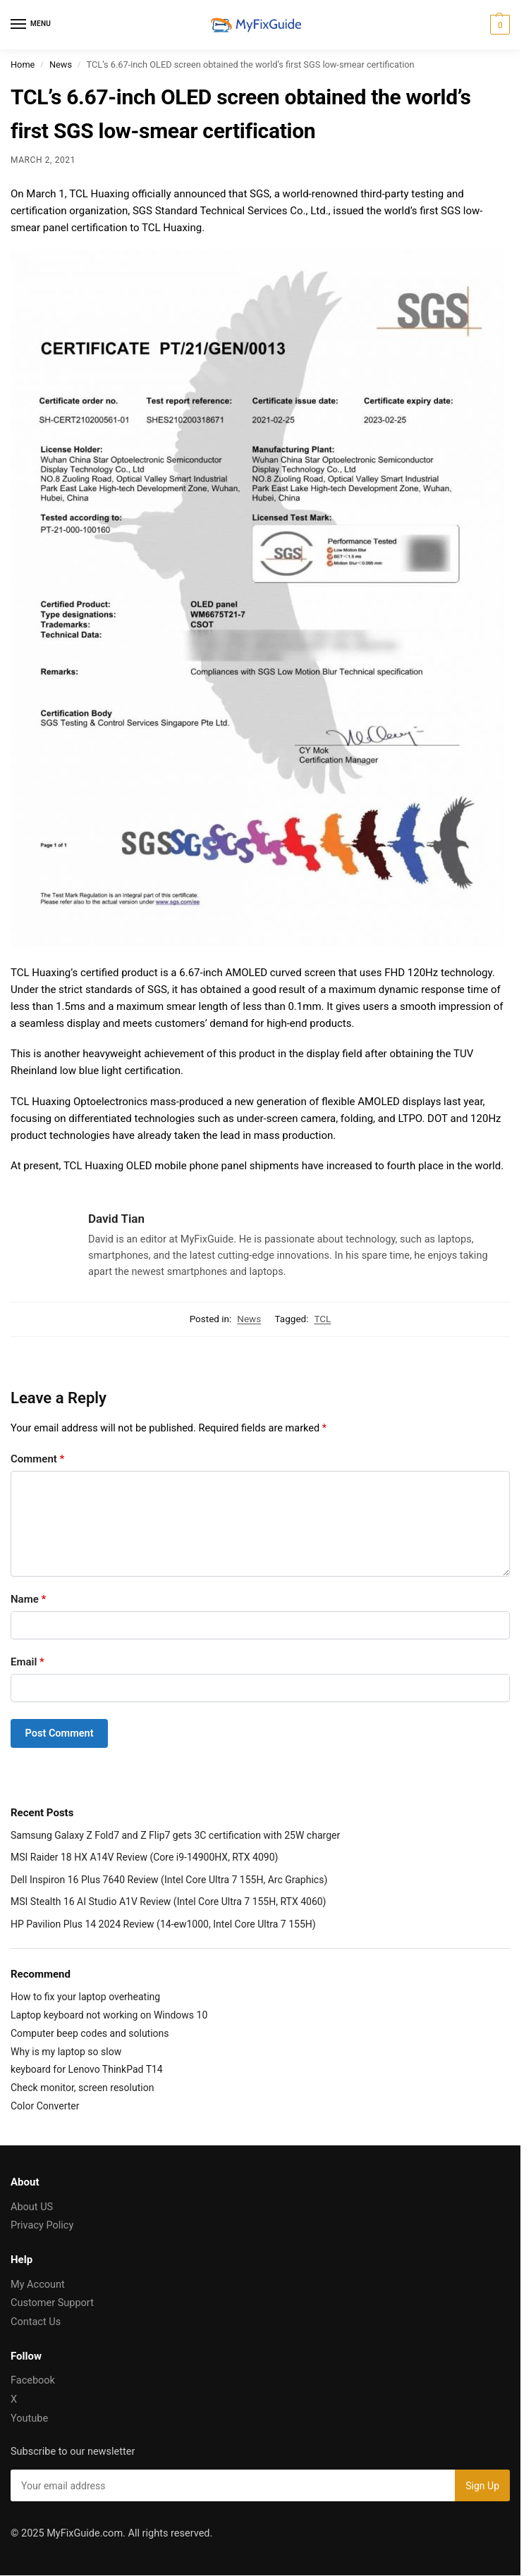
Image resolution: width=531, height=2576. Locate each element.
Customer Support (52, 2303)
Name (28, 1599)
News (60, 64)
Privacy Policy (42, 2225)
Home (23, 64)
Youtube (29, 2418)
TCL (322, 1318)
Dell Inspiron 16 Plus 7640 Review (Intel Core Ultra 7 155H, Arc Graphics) (169, 1879)
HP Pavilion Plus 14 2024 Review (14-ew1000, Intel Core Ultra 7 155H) (163, 1924)
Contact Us (36, 2322)
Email (27, 1662)
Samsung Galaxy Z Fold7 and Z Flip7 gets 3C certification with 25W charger (175, 1835)
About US (32, 2207)
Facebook (33, 2380)
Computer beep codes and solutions (90, 2033)
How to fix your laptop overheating (85, 1996)
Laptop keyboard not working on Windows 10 (109, 2015)
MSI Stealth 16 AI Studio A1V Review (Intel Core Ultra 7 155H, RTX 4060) (168, 1901)
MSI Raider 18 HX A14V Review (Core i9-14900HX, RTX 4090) (144, 1857)
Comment (37, 1459)
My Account (38, 2285)
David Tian (116, 1219)
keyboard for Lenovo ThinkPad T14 (87, 2069)
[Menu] (32, 24)
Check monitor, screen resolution (82, 2087)
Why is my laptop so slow (66, 2051)
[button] (498, 25)
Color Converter (45, 2106)
